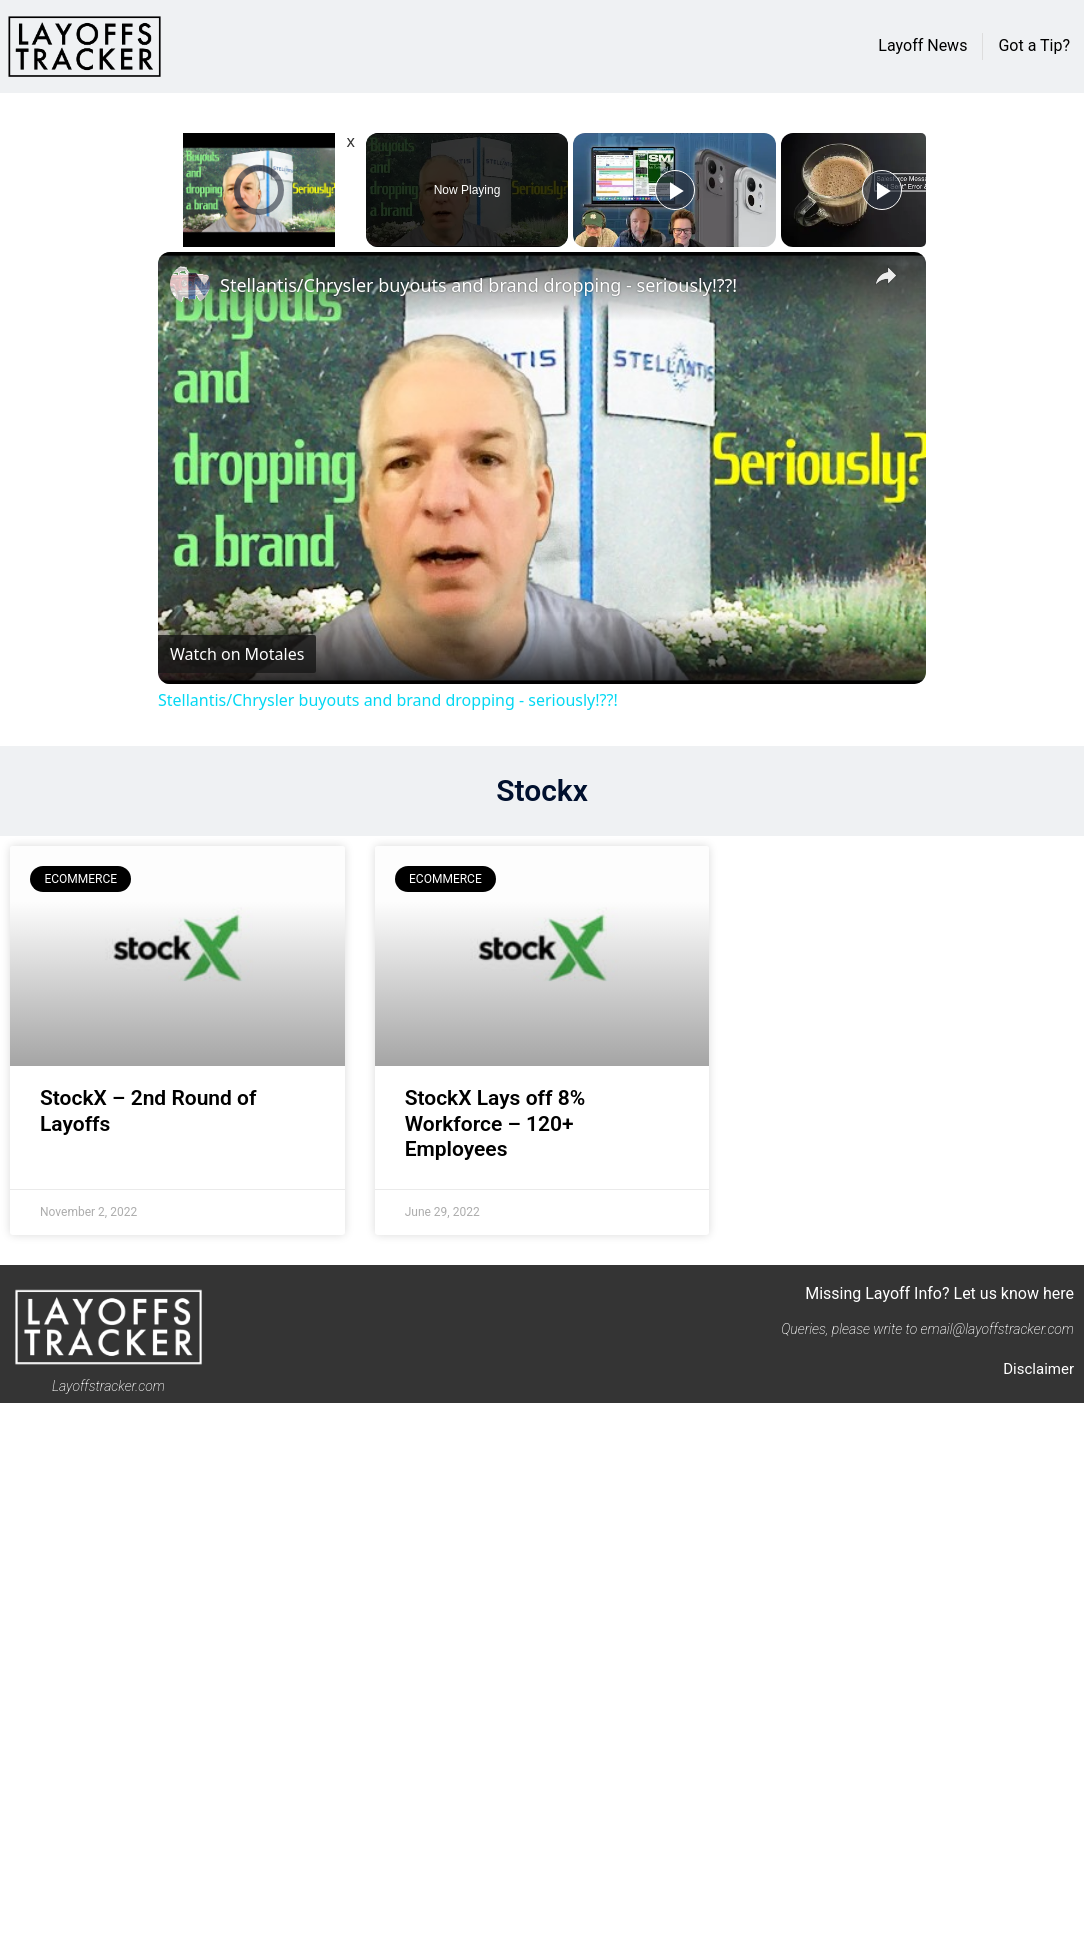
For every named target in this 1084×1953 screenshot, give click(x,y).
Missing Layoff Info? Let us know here (939, 1293)
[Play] (675, 190)
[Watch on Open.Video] (237, 654)
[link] (190, 284)
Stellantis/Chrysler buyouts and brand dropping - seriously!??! (478, 285)
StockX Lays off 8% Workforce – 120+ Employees (495, 1123)
